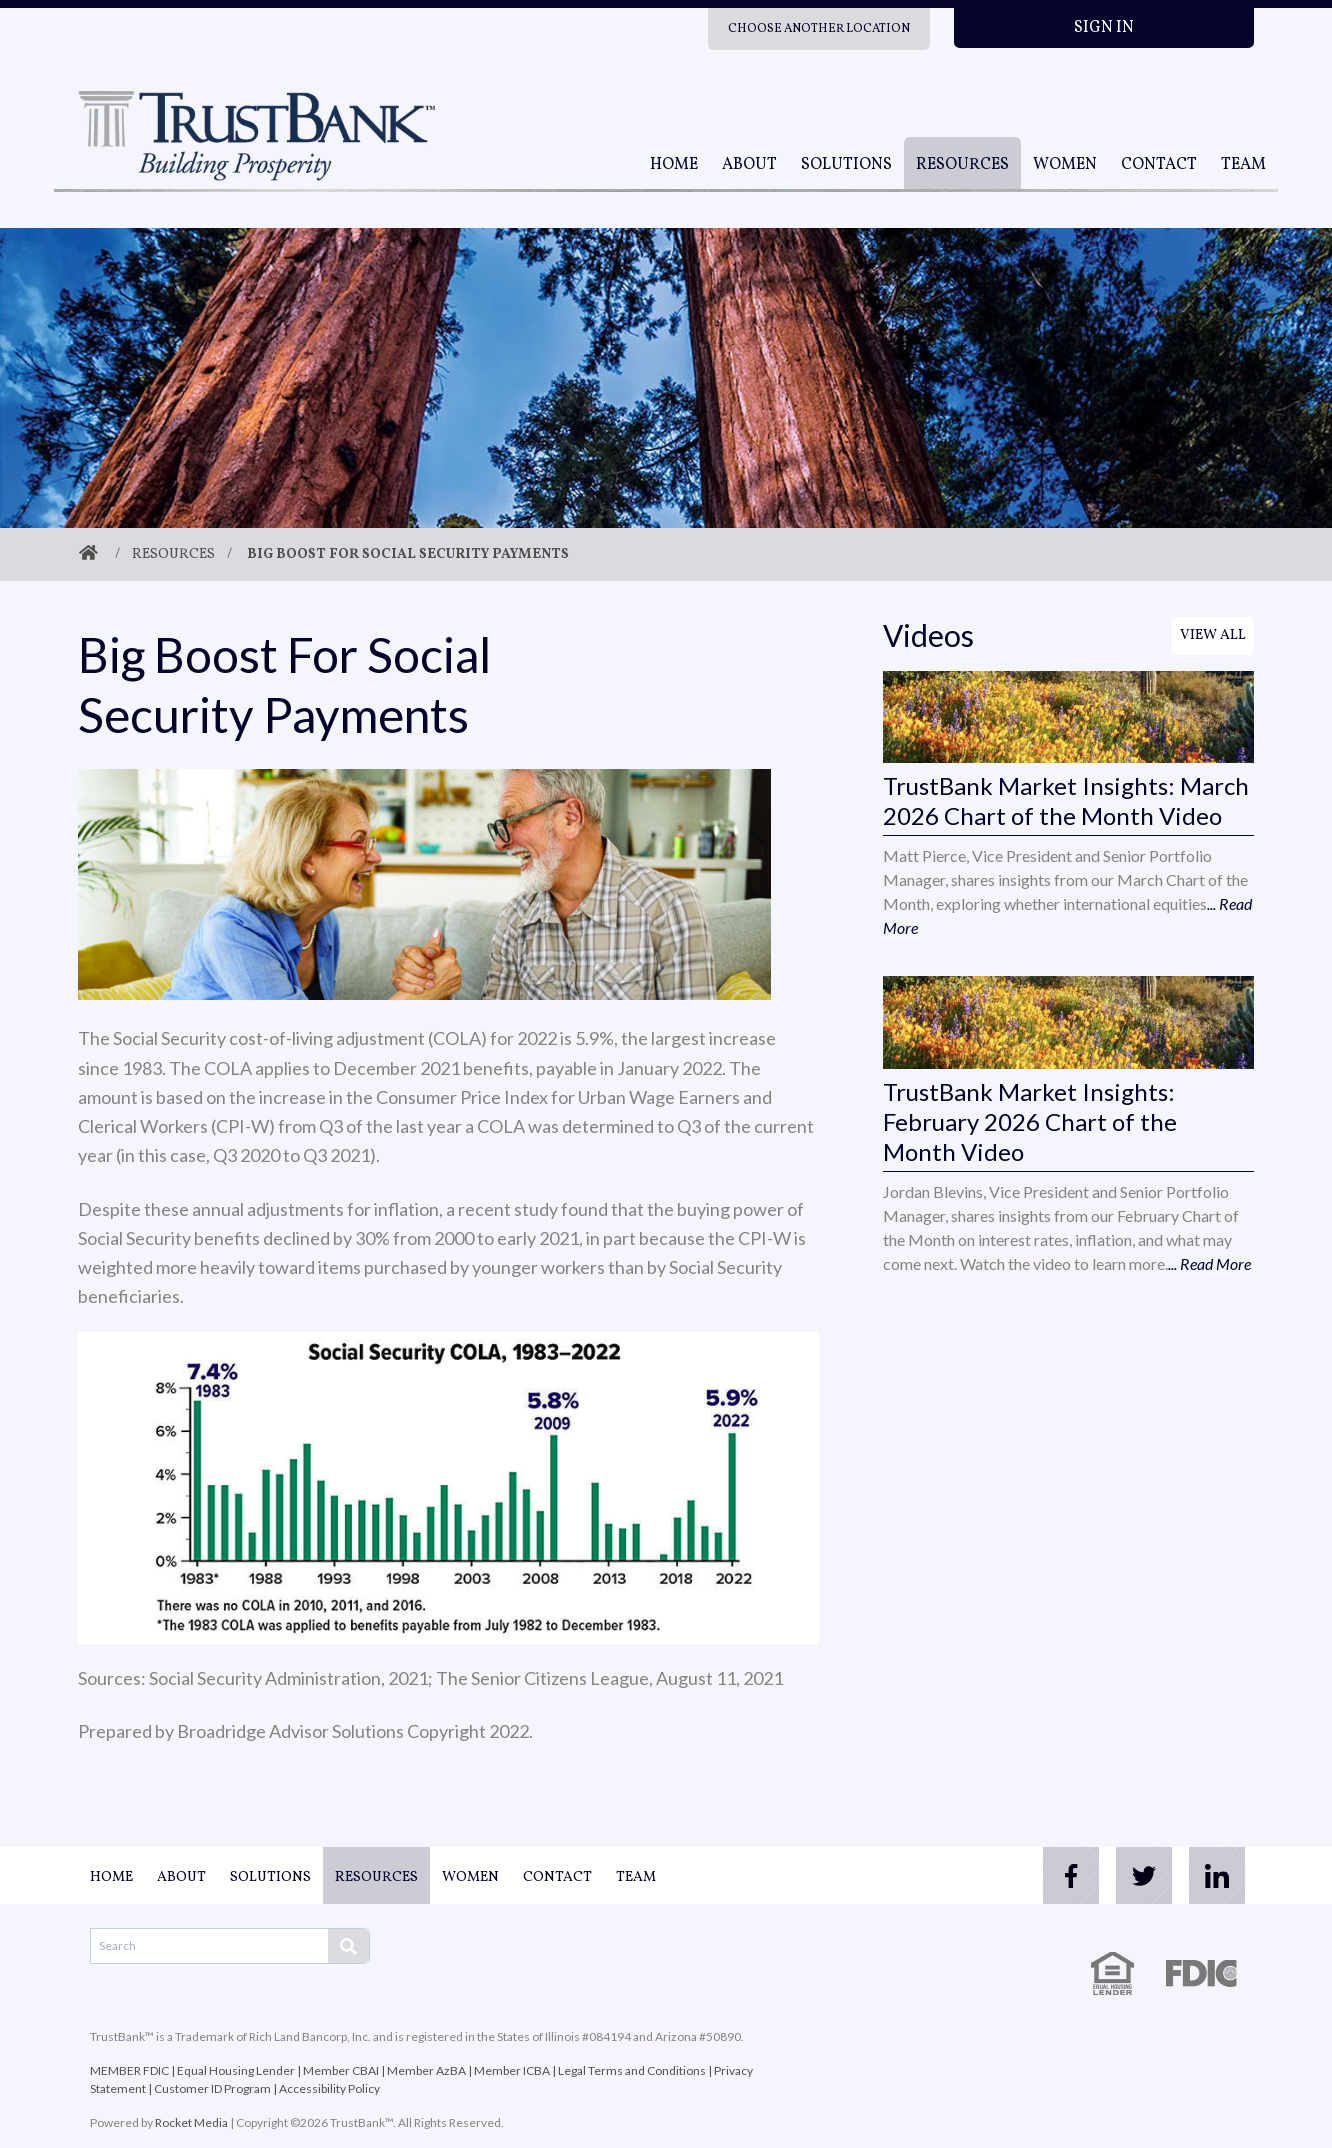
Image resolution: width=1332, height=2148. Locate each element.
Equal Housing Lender (236, 2070)
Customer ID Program (212, 2088)
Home (674, 165)
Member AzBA (426, 2070)
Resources (962, 165)
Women (1065, 165)
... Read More (1209, 1263)
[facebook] (1054, 1876)
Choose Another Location (819, 29)
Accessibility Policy (329, 2088)
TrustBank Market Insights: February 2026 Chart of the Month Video (1030, 1121)
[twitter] (1134, 1876)
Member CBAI (341, 2070)
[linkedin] (1214, 1876)
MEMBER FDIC (129, 2070)
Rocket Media (191, 2122)
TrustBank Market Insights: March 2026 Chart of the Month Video (1066, 800)
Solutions (846, 165)
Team (1243, 165)
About (749, 165)
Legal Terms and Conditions (632, 2070)
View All (1213, 635)
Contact (1159, 165)
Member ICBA (512, 2070)
